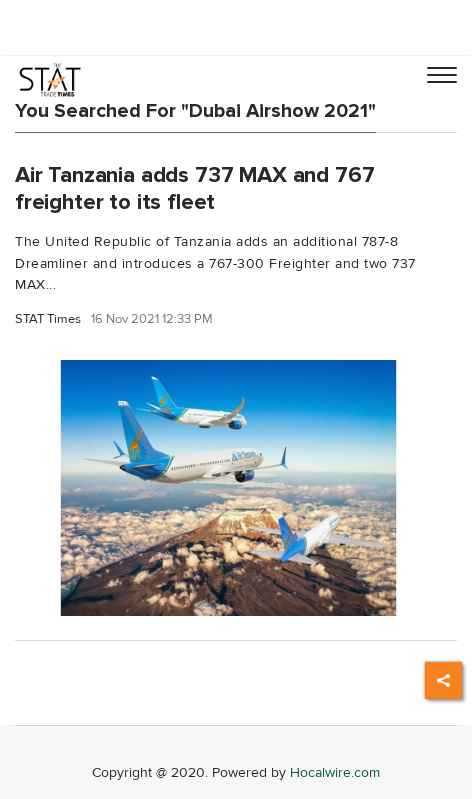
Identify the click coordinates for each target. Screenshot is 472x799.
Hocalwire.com (335, 772)
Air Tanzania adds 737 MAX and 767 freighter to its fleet (194, 188)
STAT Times (48, 319)
